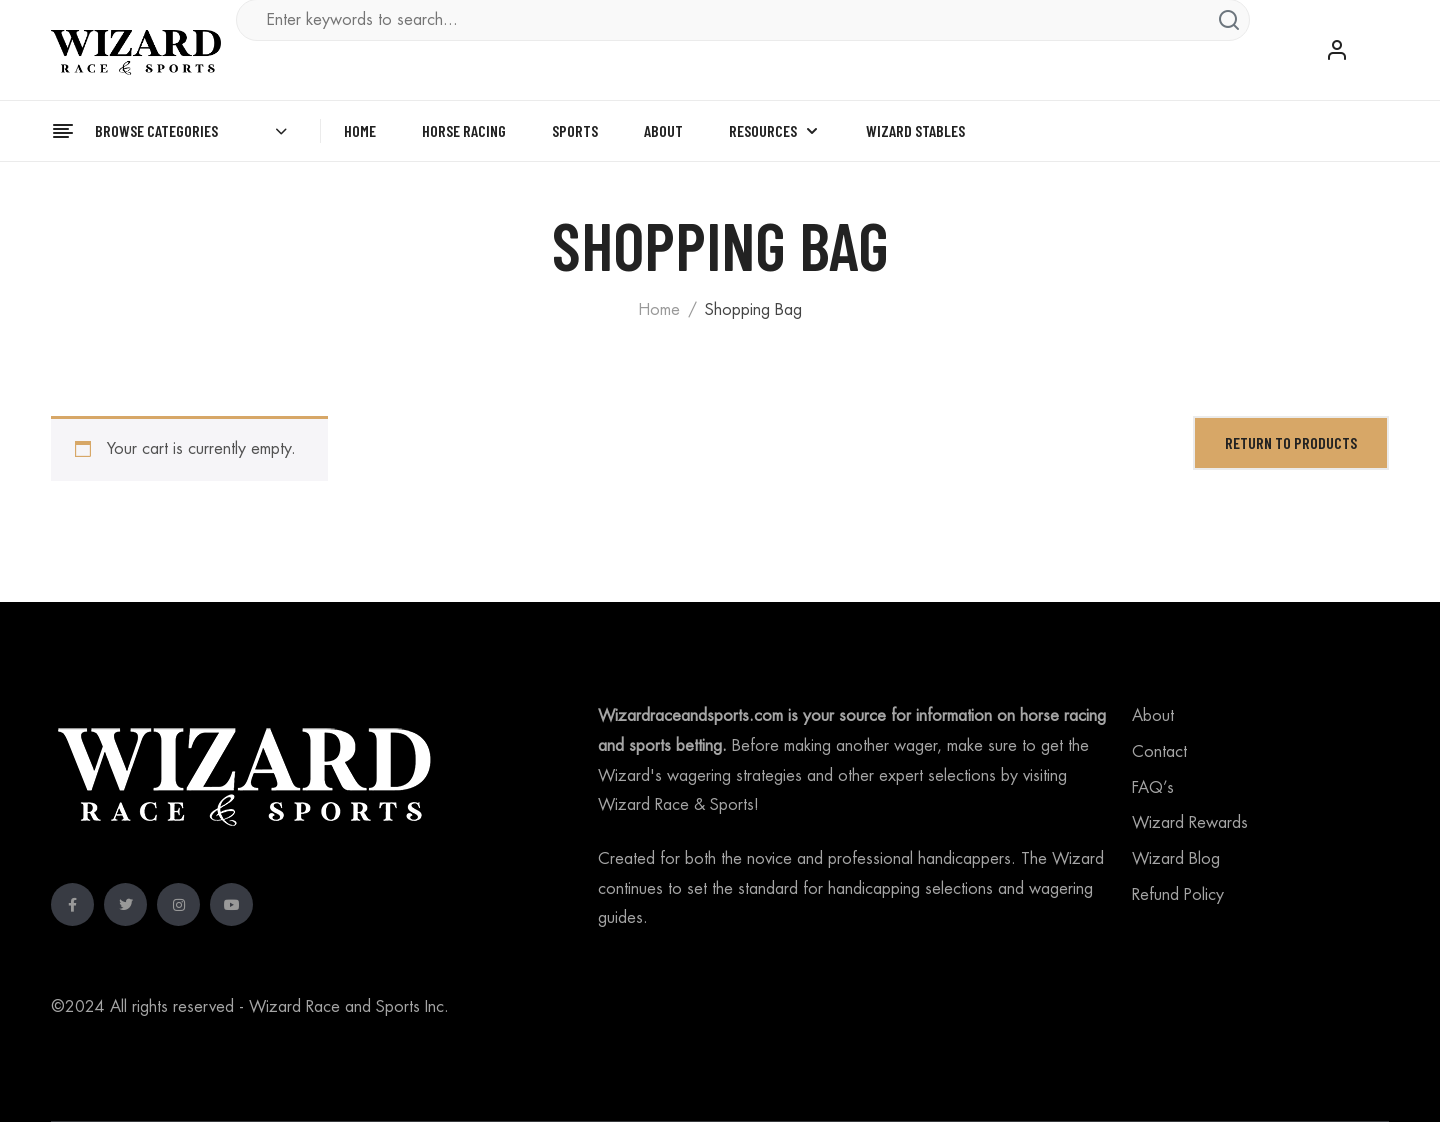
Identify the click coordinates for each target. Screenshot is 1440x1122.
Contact (1159, 752)
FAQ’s (1153, 788)
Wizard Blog (1176, 859)
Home (659, 310)
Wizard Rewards (1190, 823)
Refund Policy (1178, 895)
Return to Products (1291, 442)
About (1153, 716)
